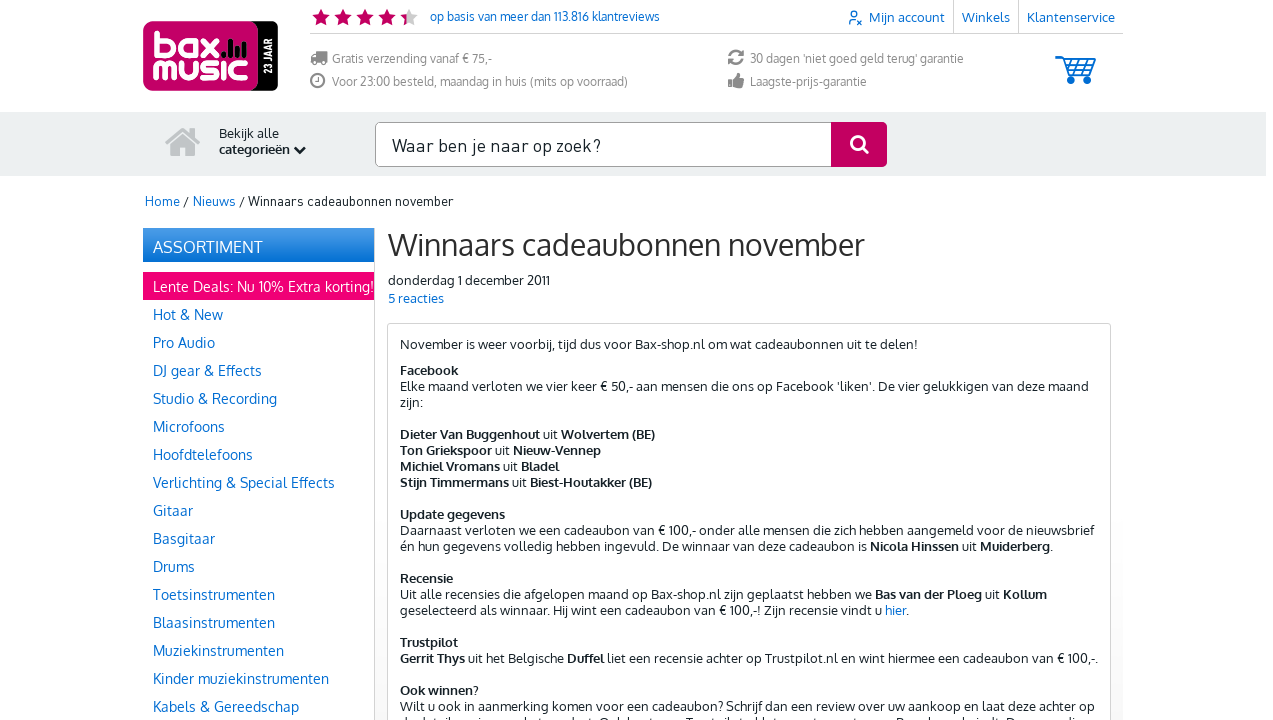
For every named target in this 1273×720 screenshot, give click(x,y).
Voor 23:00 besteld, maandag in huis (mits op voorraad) (469, 81)
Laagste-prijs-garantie (797, 81)
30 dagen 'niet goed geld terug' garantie (846, 58)
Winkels (986, 17)
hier (895, 610)
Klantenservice (1071, 17)
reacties (416, 298)
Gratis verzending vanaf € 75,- (401, 58)
